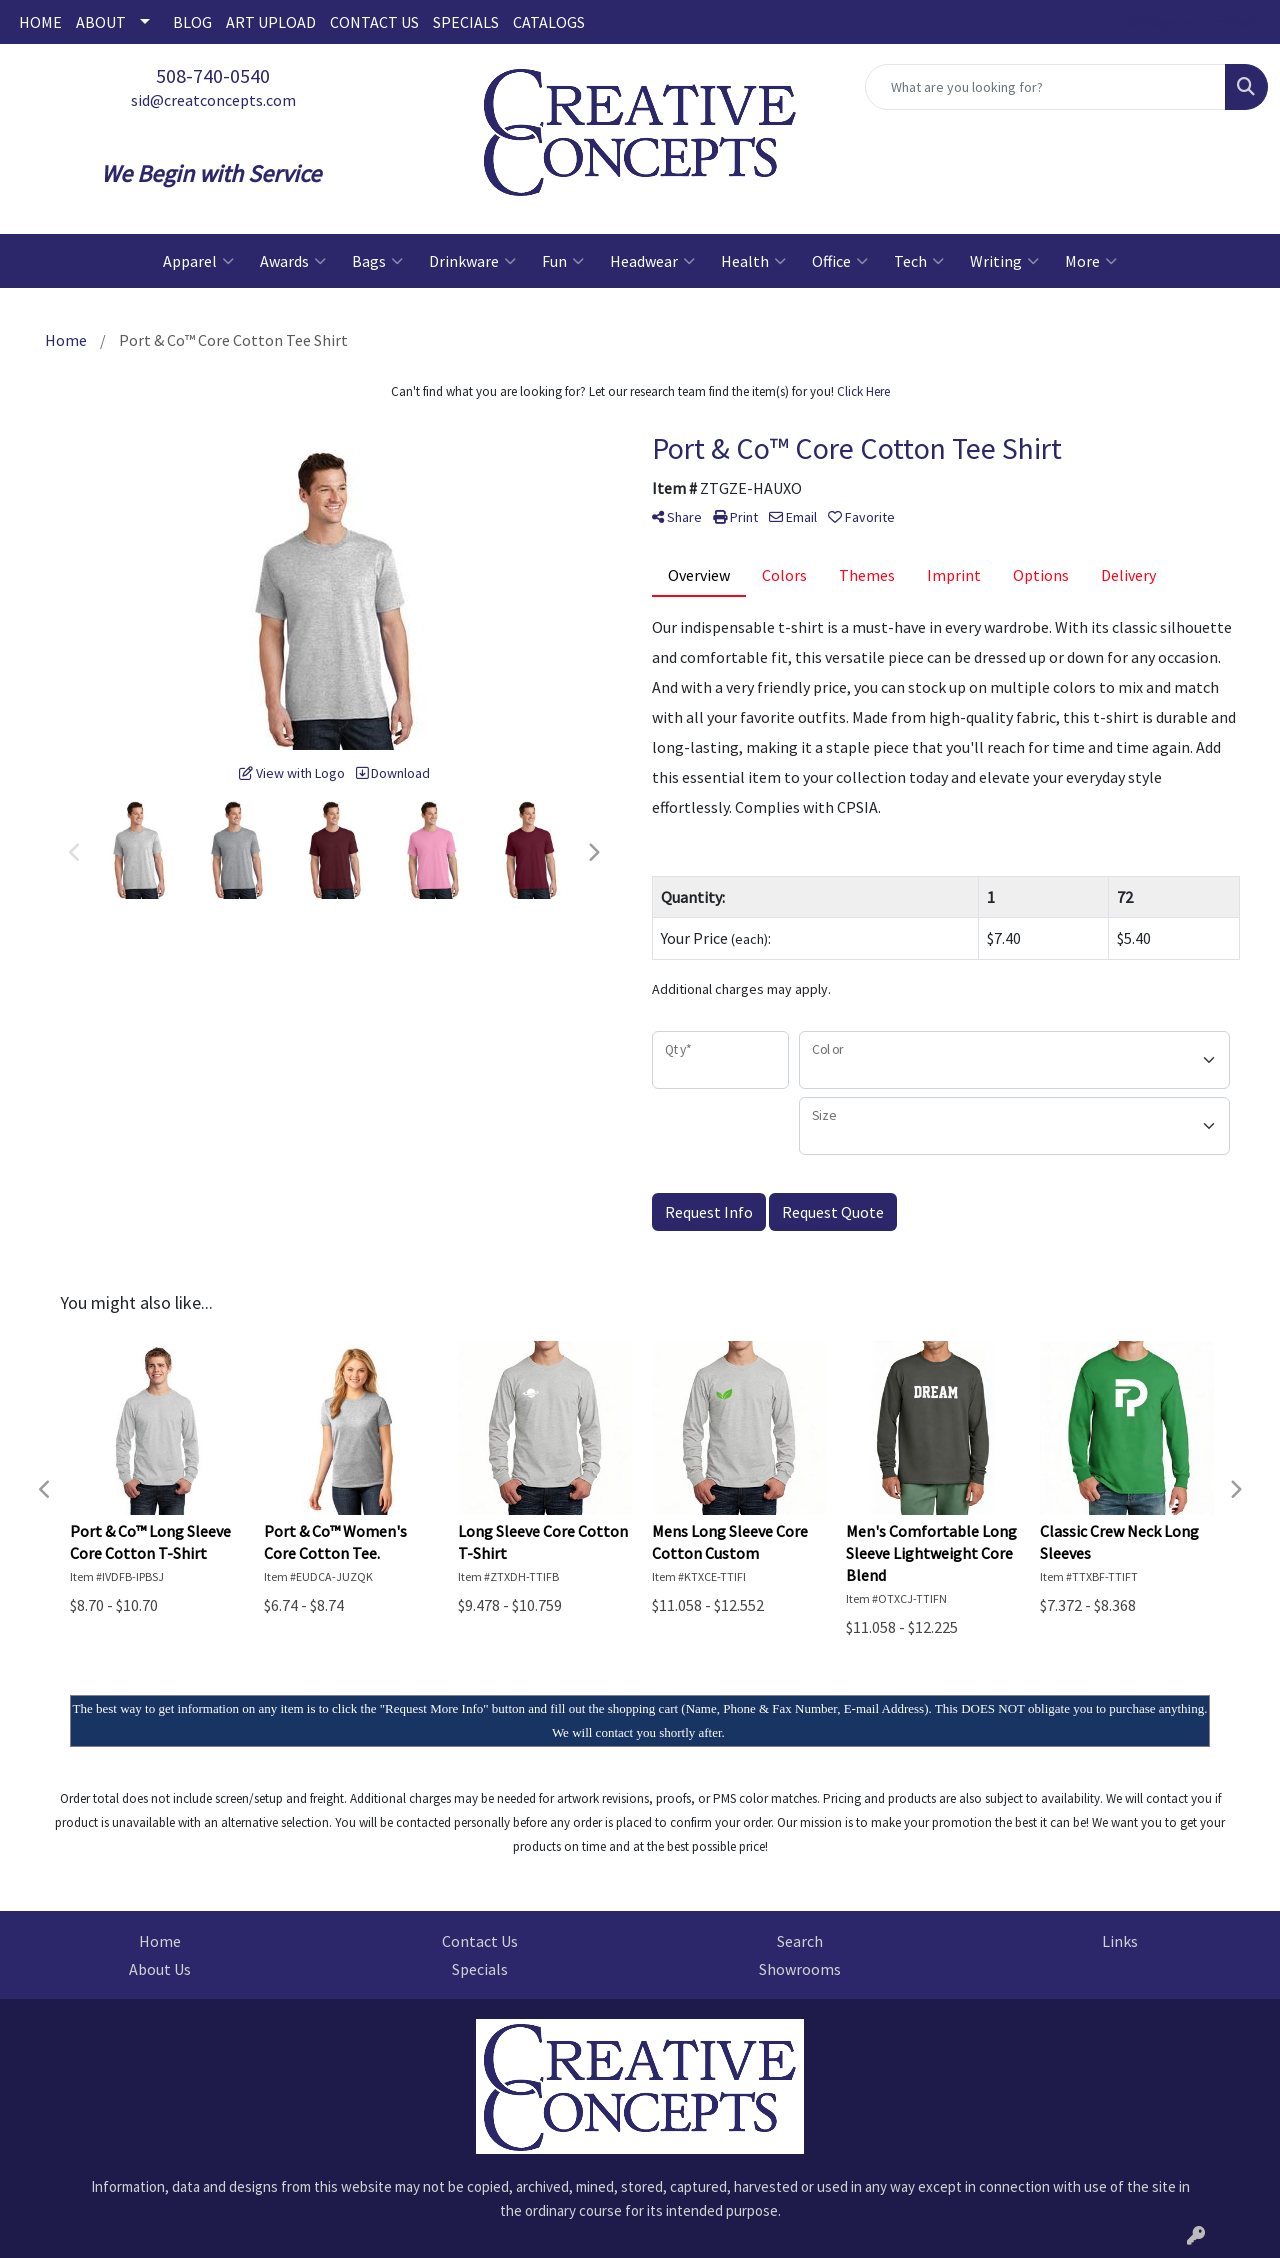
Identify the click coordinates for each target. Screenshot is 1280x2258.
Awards (293, 261)
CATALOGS (549, 22)
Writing (1004, 261)
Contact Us (480, 1941)
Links (1120, 1941)
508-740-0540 (213, 75)
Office (840, 261)
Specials (480, 1969)
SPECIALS (466, 22)
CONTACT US (374, 22)
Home (160, 1941)
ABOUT (101, 22)
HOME (40, 22)
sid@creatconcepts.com (213, 100)
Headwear (652, 261)
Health (753, 261)
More (1091, 261)
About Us (160, 1969)
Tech (919, 261)
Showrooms (800, 1969)
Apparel (198, 261)
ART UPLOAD (271, 22)
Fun (563, 261)
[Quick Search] (1045, 87)
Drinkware (472, 261)
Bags (377, 261)
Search (800, 1941)
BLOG (192, 22)
